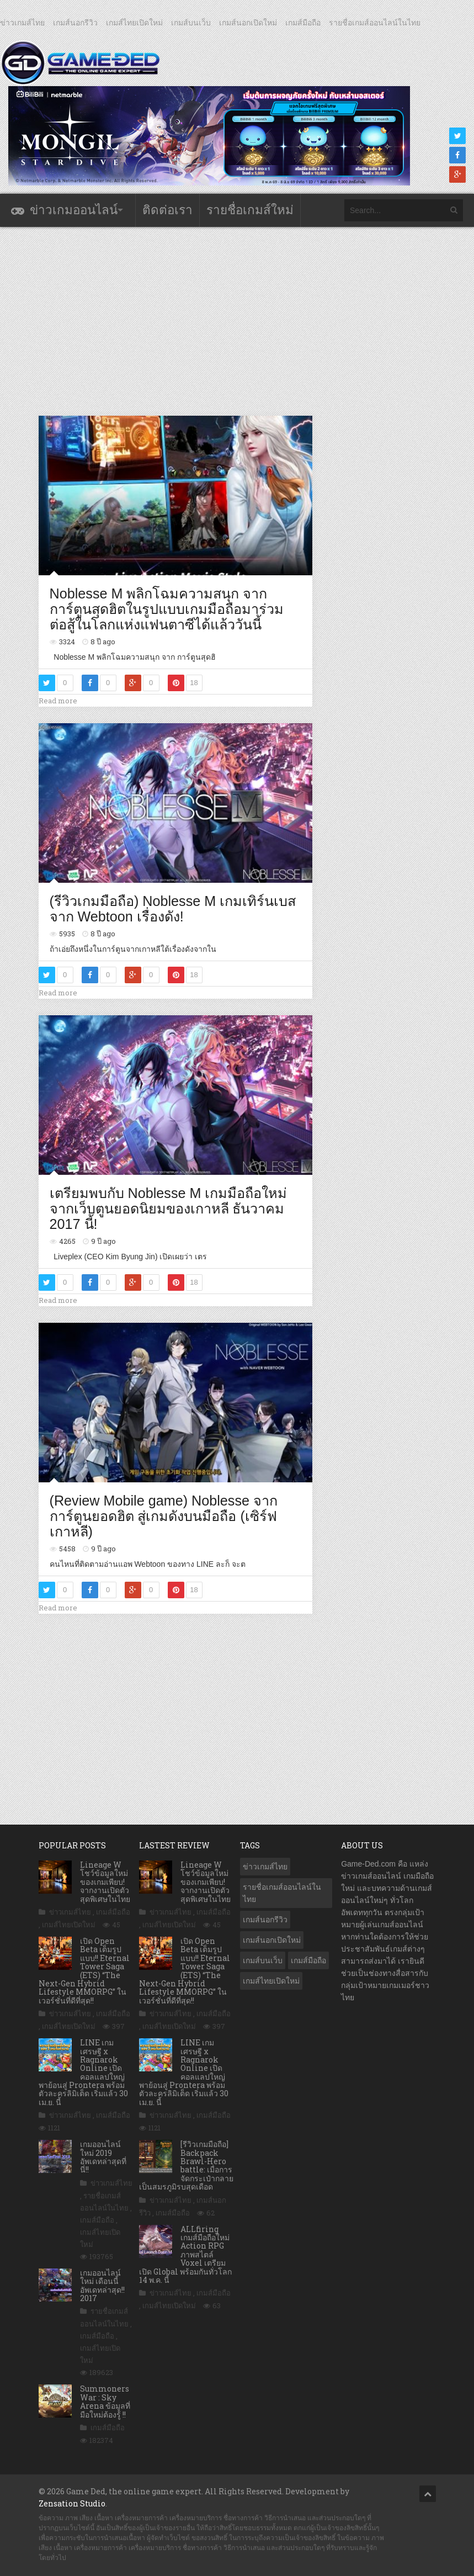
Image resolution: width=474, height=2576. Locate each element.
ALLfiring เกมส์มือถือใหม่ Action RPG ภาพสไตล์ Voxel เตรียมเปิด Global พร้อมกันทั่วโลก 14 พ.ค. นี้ (185, 2254)
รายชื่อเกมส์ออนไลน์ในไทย (374, 22)
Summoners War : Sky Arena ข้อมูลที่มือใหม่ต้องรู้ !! (105, 2401)
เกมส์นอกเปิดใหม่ (248, 22)
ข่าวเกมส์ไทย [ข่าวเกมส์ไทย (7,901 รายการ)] (265, 1866)
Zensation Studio (72, 2503)
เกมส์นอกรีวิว (75, 22)
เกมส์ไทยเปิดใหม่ (134, 22)
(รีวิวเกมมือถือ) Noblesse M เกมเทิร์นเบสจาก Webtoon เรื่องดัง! (173, 908)
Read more (58, 701)
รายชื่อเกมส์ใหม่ (250, 210)
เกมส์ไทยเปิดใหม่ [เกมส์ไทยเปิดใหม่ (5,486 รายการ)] (271, 1980)
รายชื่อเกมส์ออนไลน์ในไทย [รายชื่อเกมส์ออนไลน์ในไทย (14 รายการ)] (282, 1893)
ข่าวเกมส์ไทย (22, 22)
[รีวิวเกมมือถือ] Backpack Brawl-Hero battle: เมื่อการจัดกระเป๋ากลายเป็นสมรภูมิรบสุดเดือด (186, 2165)
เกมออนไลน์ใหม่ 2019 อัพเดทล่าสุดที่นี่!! (103, 2157)
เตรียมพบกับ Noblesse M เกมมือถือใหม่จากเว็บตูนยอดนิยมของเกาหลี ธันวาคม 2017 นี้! (168, 1208)
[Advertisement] (239, 320)
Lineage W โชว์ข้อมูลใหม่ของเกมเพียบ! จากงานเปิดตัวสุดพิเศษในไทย (105, 1881)
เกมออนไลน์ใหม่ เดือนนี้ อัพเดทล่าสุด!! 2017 (102, 2285)
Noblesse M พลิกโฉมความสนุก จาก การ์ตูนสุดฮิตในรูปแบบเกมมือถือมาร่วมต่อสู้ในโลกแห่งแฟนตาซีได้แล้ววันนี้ (167, 609)
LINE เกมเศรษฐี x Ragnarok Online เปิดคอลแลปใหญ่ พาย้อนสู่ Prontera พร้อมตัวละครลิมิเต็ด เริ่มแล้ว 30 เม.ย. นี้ (83, 2072)
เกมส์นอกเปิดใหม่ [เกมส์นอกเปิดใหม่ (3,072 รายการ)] (272, 1940)
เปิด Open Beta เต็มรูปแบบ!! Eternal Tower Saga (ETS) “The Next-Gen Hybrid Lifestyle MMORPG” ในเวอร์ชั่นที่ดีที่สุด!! (84, 1971)
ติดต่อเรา (167, 210)
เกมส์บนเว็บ (191, 22)
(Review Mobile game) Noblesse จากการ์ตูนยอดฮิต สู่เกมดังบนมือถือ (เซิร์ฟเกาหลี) (164, 1516)
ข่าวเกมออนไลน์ (74, 210)
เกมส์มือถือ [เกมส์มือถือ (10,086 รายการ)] (308, 1960)
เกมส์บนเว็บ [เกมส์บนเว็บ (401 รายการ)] (263, 1960)
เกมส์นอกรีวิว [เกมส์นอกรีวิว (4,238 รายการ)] (265, 1919)
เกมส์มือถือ (303, 22)
